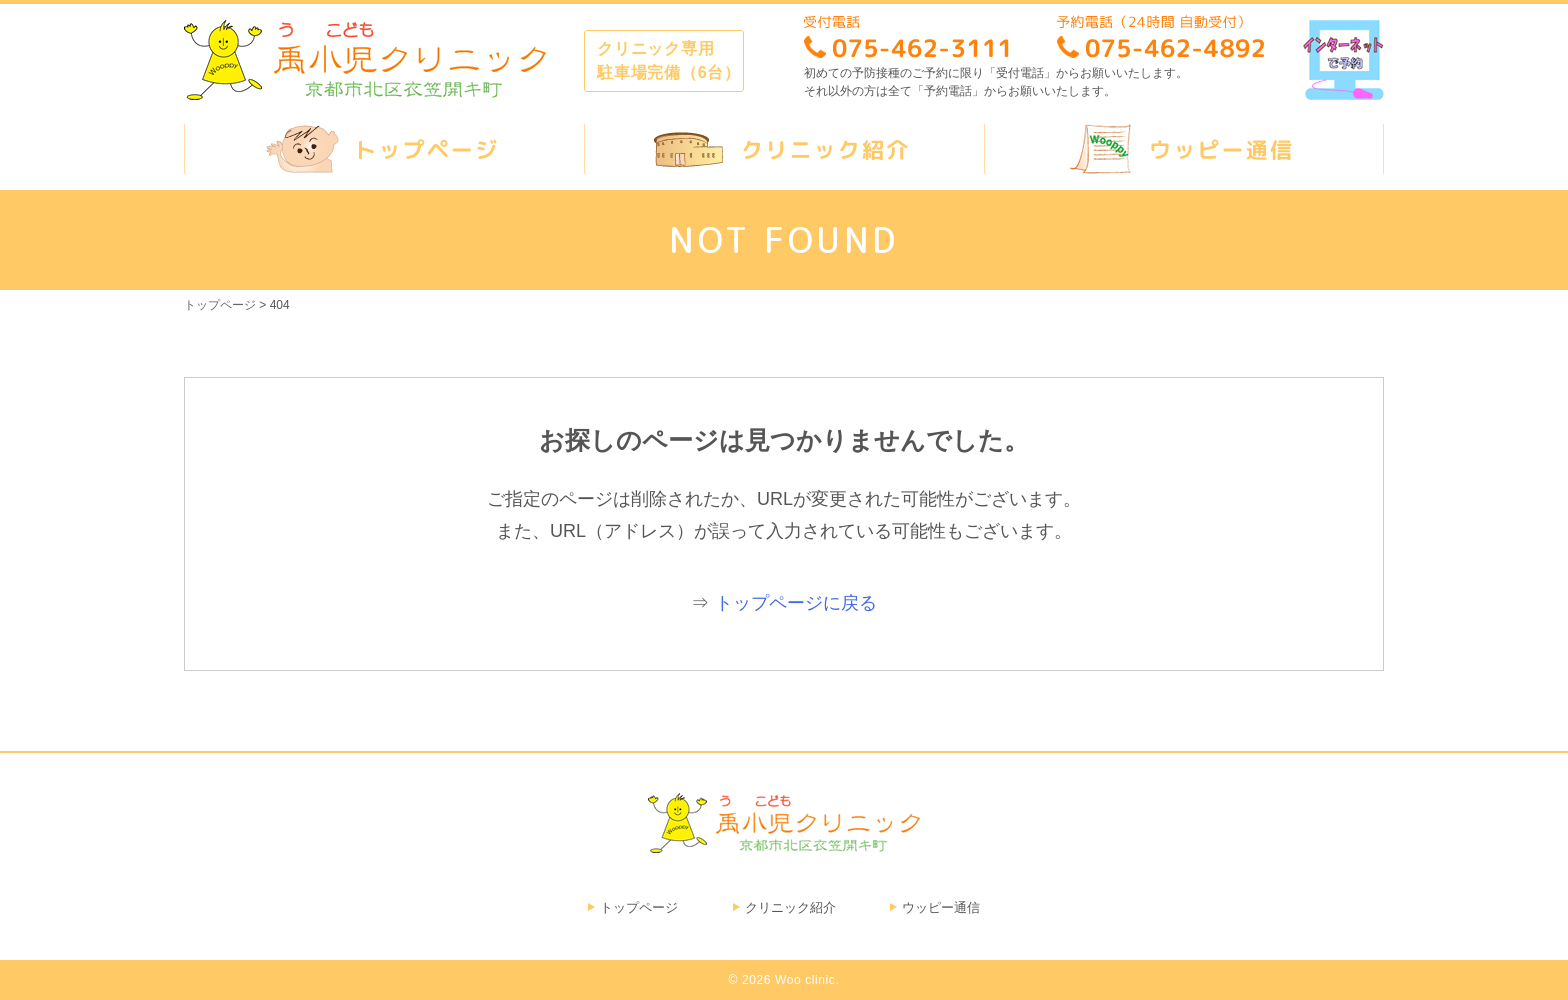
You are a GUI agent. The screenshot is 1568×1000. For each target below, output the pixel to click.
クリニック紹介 (790, 907)
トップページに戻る (796, 603)
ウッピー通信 (941, 907)
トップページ (639, 907)
